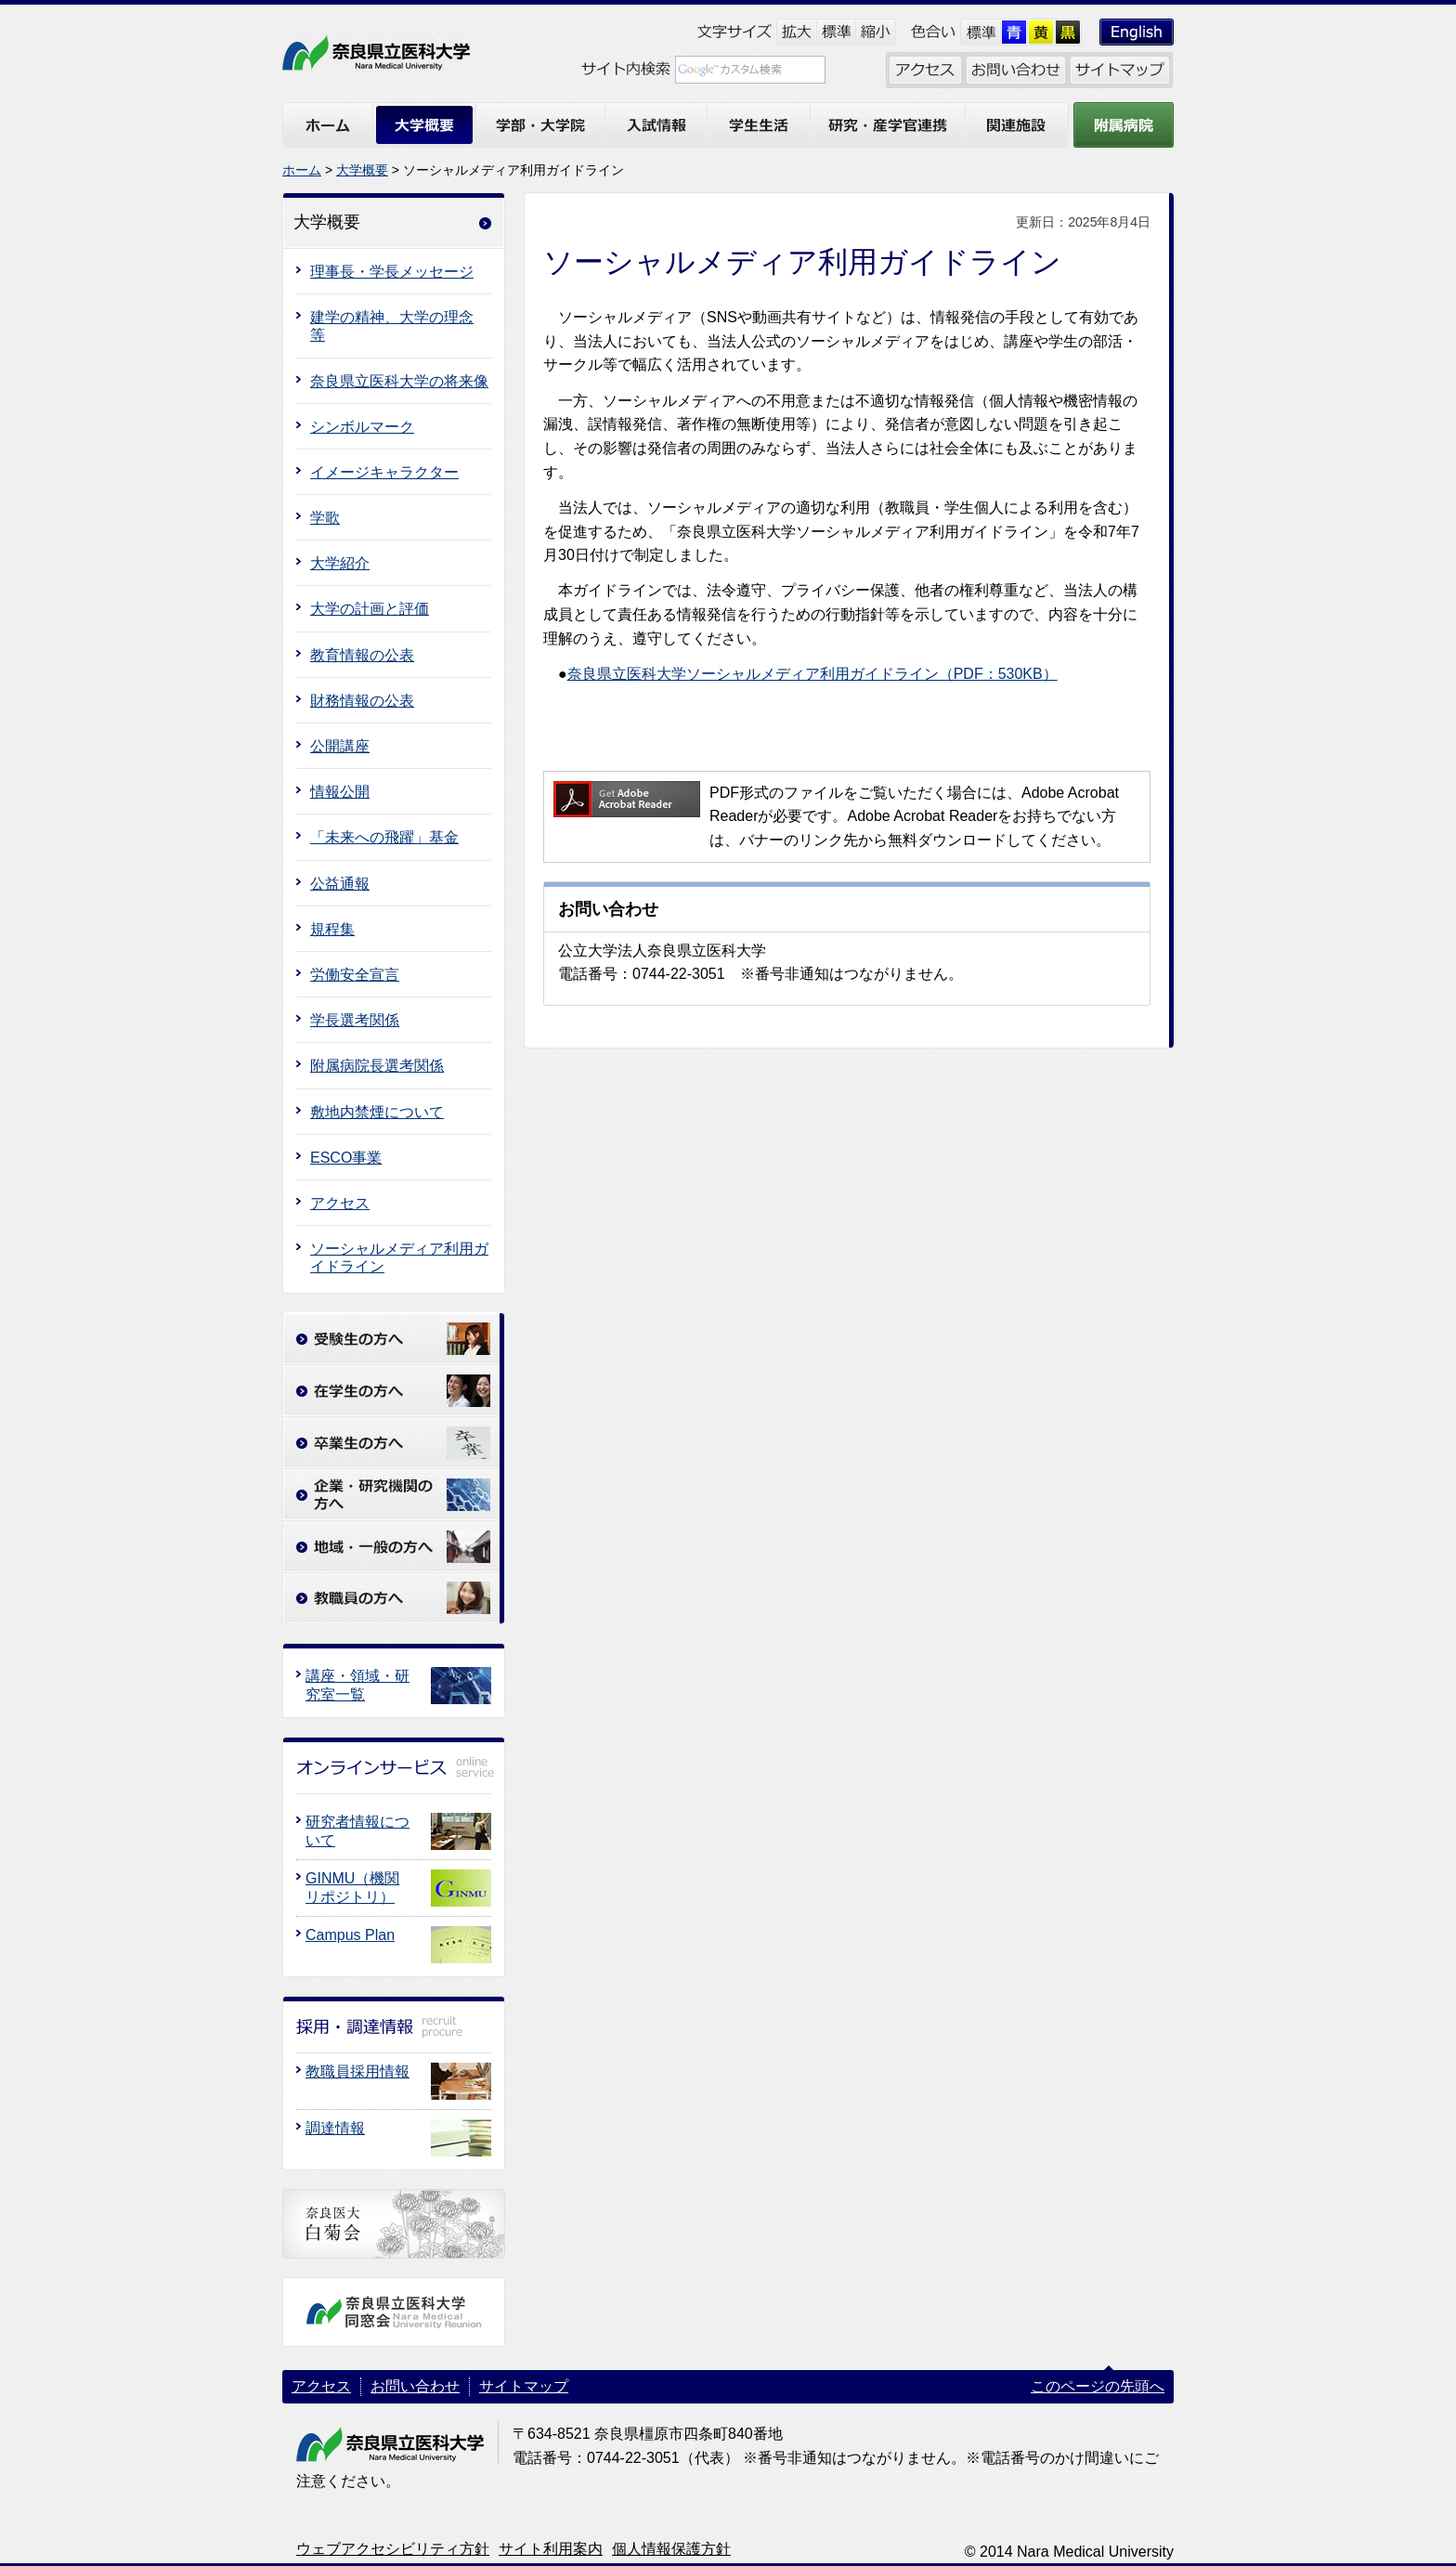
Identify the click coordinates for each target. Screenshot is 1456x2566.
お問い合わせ (415, 2386)
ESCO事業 (346, 1158)
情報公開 (340, 792)
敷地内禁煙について (377, 1112)
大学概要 (362, 170)
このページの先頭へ (1097, 2386)
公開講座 (340, 746)
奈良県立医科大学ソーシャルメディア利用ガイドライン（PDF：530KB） (812, 674)
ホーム (301, 170)
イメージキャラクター (384, 472)
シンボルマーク (362, 427)
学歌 (325, 518)
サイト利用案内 (551, 2549)
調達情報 (335, 2128)
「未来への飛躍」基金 (384, 837)
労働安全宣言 (354, 975)
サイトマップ (523, 2386)
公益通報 (340, 884)
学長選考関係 (354, 1020)
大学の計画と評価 (369, 609)
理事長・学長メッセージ (392, 272)
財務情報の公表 (362, 701)
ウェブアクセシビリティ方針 (392, 2549)
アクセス (340, 1203)
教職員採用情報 (358, 2071)
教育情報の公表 (362, 655)
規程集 (332, 929)
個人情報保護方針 (671, 2549)
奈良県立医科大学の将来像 (399, 381)
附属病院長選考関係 (377, 1066)
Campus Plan (350, 1935)
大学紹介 (340, 563)
